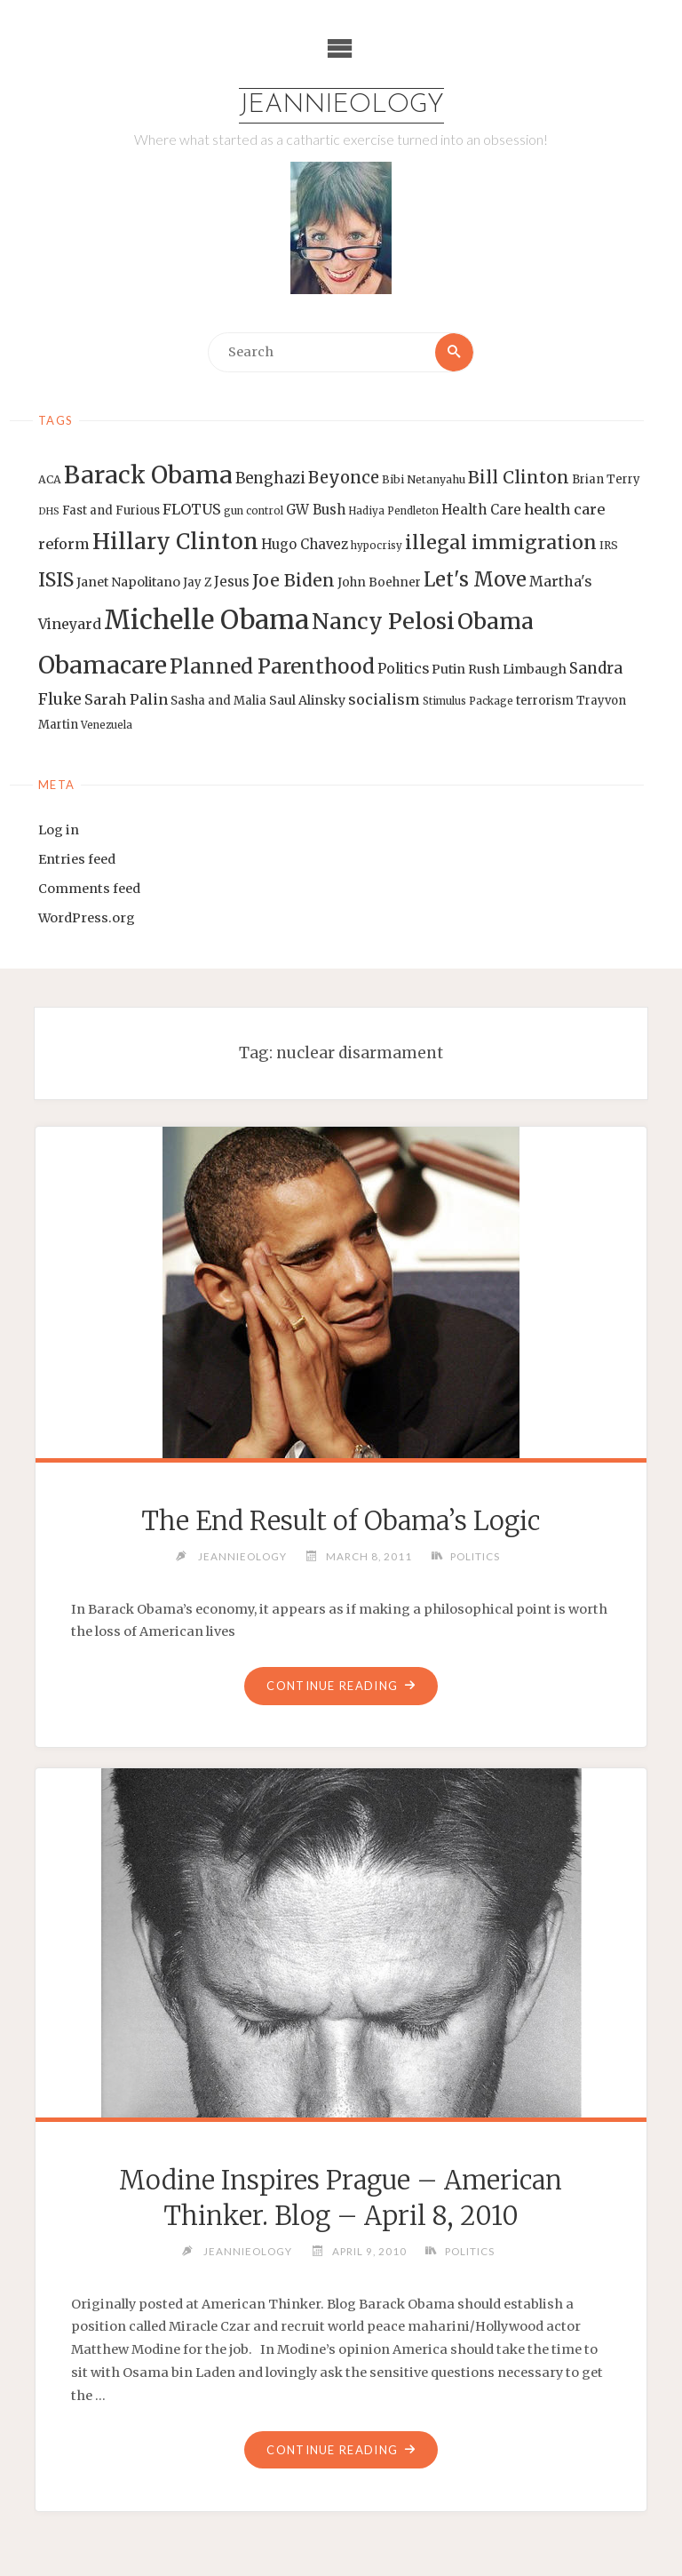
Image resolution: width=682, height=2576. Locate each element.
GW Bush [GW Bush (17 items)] (315, 509)
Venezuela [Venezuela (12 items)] (106, 725)
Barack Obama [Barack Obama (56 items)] (148, 475)
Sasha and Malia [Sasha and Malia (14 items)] (218, 700)
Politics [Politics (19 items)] (403, 668)
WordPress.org (86, 918)
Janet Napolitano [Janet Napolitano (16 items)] (128, 582)
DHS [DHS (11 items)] (48, 511)
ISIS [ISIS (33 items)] (56, 580)
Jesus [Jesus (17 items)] (232, 581)
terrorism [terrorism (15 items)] (545, 700)
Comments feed (89, 889)
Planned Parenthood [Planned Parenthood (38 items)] (272, 666)
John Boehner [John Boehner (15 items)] (379, 582)
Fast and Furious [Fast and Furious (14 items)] (111, 510)
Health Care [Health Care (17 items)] (481, 509)
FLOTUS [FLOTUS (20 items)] (192, 509)
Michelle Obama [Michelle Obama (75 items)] (206, 619)
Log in (58, 830)
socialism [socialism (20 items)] (384, 699)
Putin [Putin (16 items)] (448, 669)
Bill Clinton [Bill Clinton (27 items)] (518, 477)
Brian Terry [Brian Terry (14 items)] (606, 479)
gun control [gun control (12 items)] (253, 511)
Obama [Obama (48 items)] (495, 621)
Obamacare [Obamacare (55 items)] (102, 665)
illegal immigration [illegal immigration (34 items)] (501, 542)
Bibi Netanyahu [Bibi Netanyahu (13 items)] (423, 479)
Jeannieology (341, 105)
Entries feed (76, 859)
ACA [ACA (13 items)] (49, 479)
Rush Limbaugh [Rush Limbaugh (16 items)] (517, 669)
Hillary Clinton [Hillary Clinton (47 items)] (175, 541)
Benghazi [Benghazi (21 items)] (270, 478)
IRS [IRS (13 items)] (608, 545)
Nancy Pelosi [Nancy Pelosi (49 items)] (383, 621)
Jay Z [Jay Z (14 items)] (197, 582)
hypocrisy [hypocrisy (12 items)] (376, 545)
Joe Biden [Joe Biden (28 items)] (293, 580)
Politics (475, 1556)
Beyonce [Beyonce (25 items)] (343, 477)
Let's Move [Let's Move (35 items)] (475, 579)
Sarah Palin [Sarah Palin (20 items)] (126, 699)
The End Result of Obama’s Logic (340, 1521)
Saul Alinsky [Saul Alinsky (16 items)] (307, 700)
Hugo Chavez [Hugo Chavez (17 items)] (304, 544)
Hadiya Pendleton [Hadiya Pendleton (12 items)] (393, 511)
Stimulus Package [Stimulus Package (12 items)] (468, 701)
